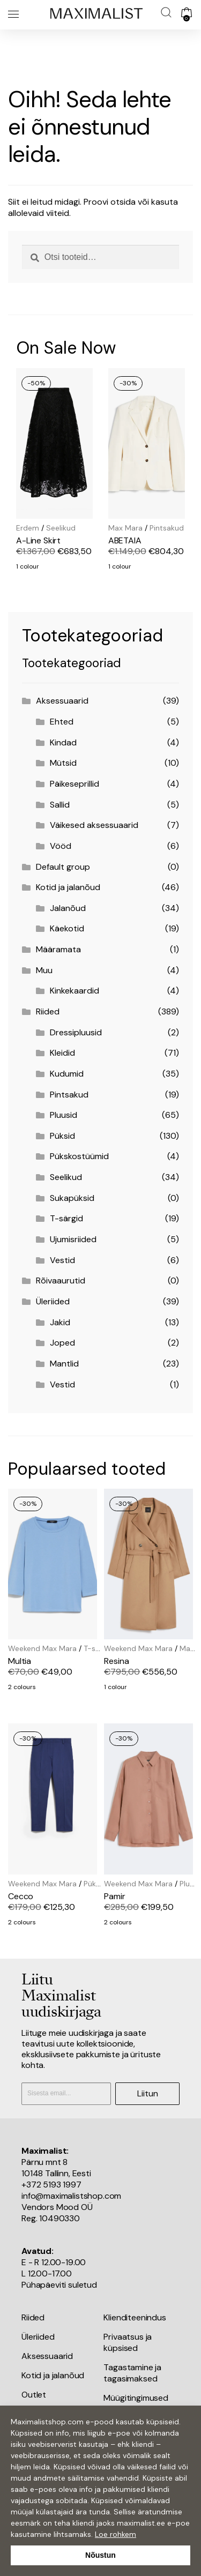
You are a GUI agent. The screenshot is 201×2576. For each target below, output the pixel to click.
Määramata (58, 949)
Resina (116, 1661)
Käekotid (67, 928)
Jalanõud (68, 908)
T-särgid (66, 1218)
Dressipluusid (76, 1032)
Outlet (33, 2394)
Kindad (63, 742)
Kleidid (62, 1052)
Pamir (114, 1896)
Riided (47, 1011)
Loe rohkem (115, 2534)
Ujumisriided (73, 1239)
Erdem (27, 528)
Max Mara (125, 528)
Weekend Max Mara (42, 1648)
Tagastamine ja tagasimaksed (132, 2373)
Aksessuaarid (62, 700)
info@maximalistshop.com (71, 2195)
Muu (44, 970)
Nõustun (100, 2555)
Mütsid (63, 762)
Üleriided (53, 1301)
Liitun (147, 2093)
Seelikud (61, 528)
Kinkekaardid (74, 990)
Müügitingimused (135, 2397)
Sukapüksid (72, 1198)
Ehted (61, 721)
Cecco (20, 1896)
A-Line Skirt (38, 540)
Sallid (60, 804)
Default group (63, 866)
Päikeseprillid (74, 783)
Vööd (60, 846)
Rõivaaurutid (60, 1280)
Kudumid (67, 1073)
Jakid (60, 1322)
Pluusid (63, 1115)
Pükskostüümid (79, 1156)
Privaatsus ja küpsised (127, 2342)
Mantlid (64, 1363)
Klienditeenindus (134, 2317)
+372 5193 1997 (51, 2184)
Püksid (62, 1135)
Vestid (62, 1260)
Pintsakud (167, 528)
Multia (19, 1661)
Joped (62, 1342)
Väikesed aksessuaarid (94, 825)
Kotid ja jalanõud (68, 887)
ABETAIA (125, 540)
